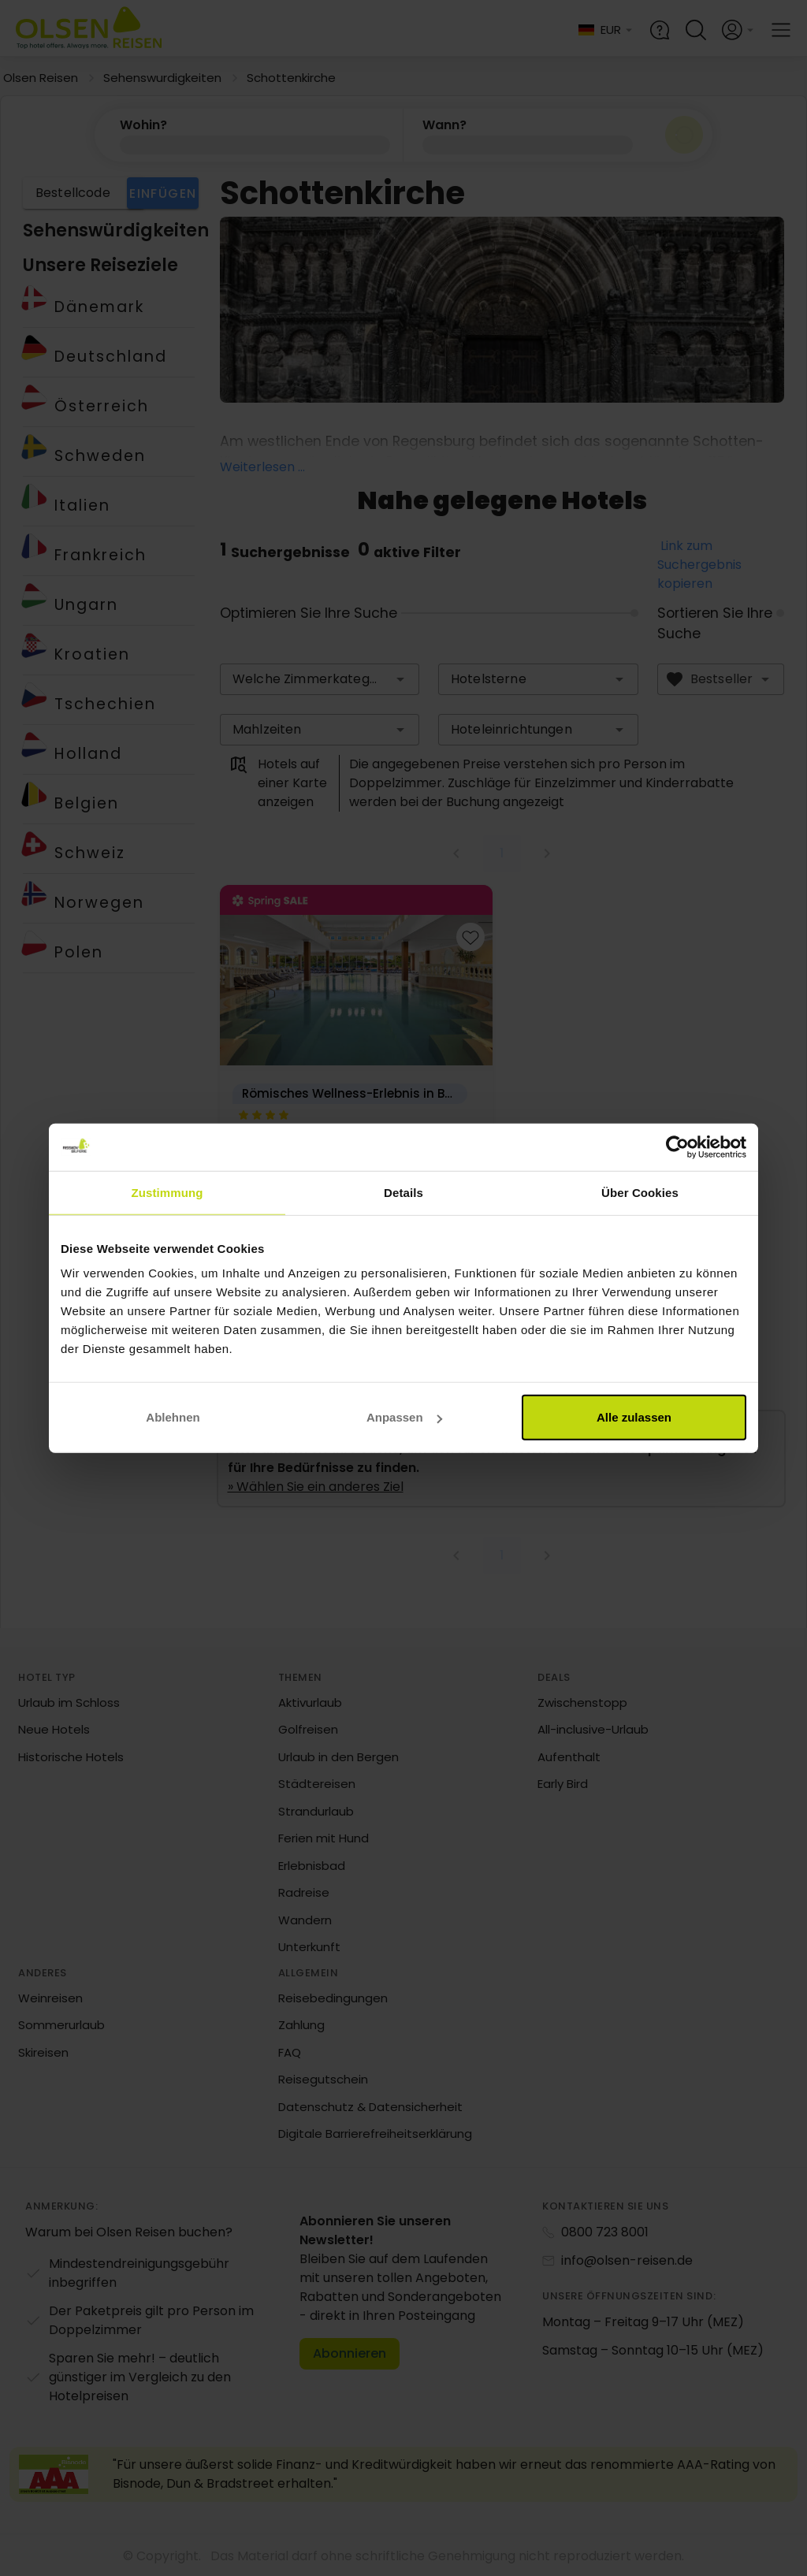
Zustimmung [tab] (167, 1192)
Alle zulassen (634, 1417)
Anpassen (404, 1417)
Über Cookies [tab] (640, 1192)
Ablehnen (172, 1417)
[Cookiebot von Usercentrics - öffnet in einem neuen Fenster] (677, 1146)
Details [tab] (403, 1192)
